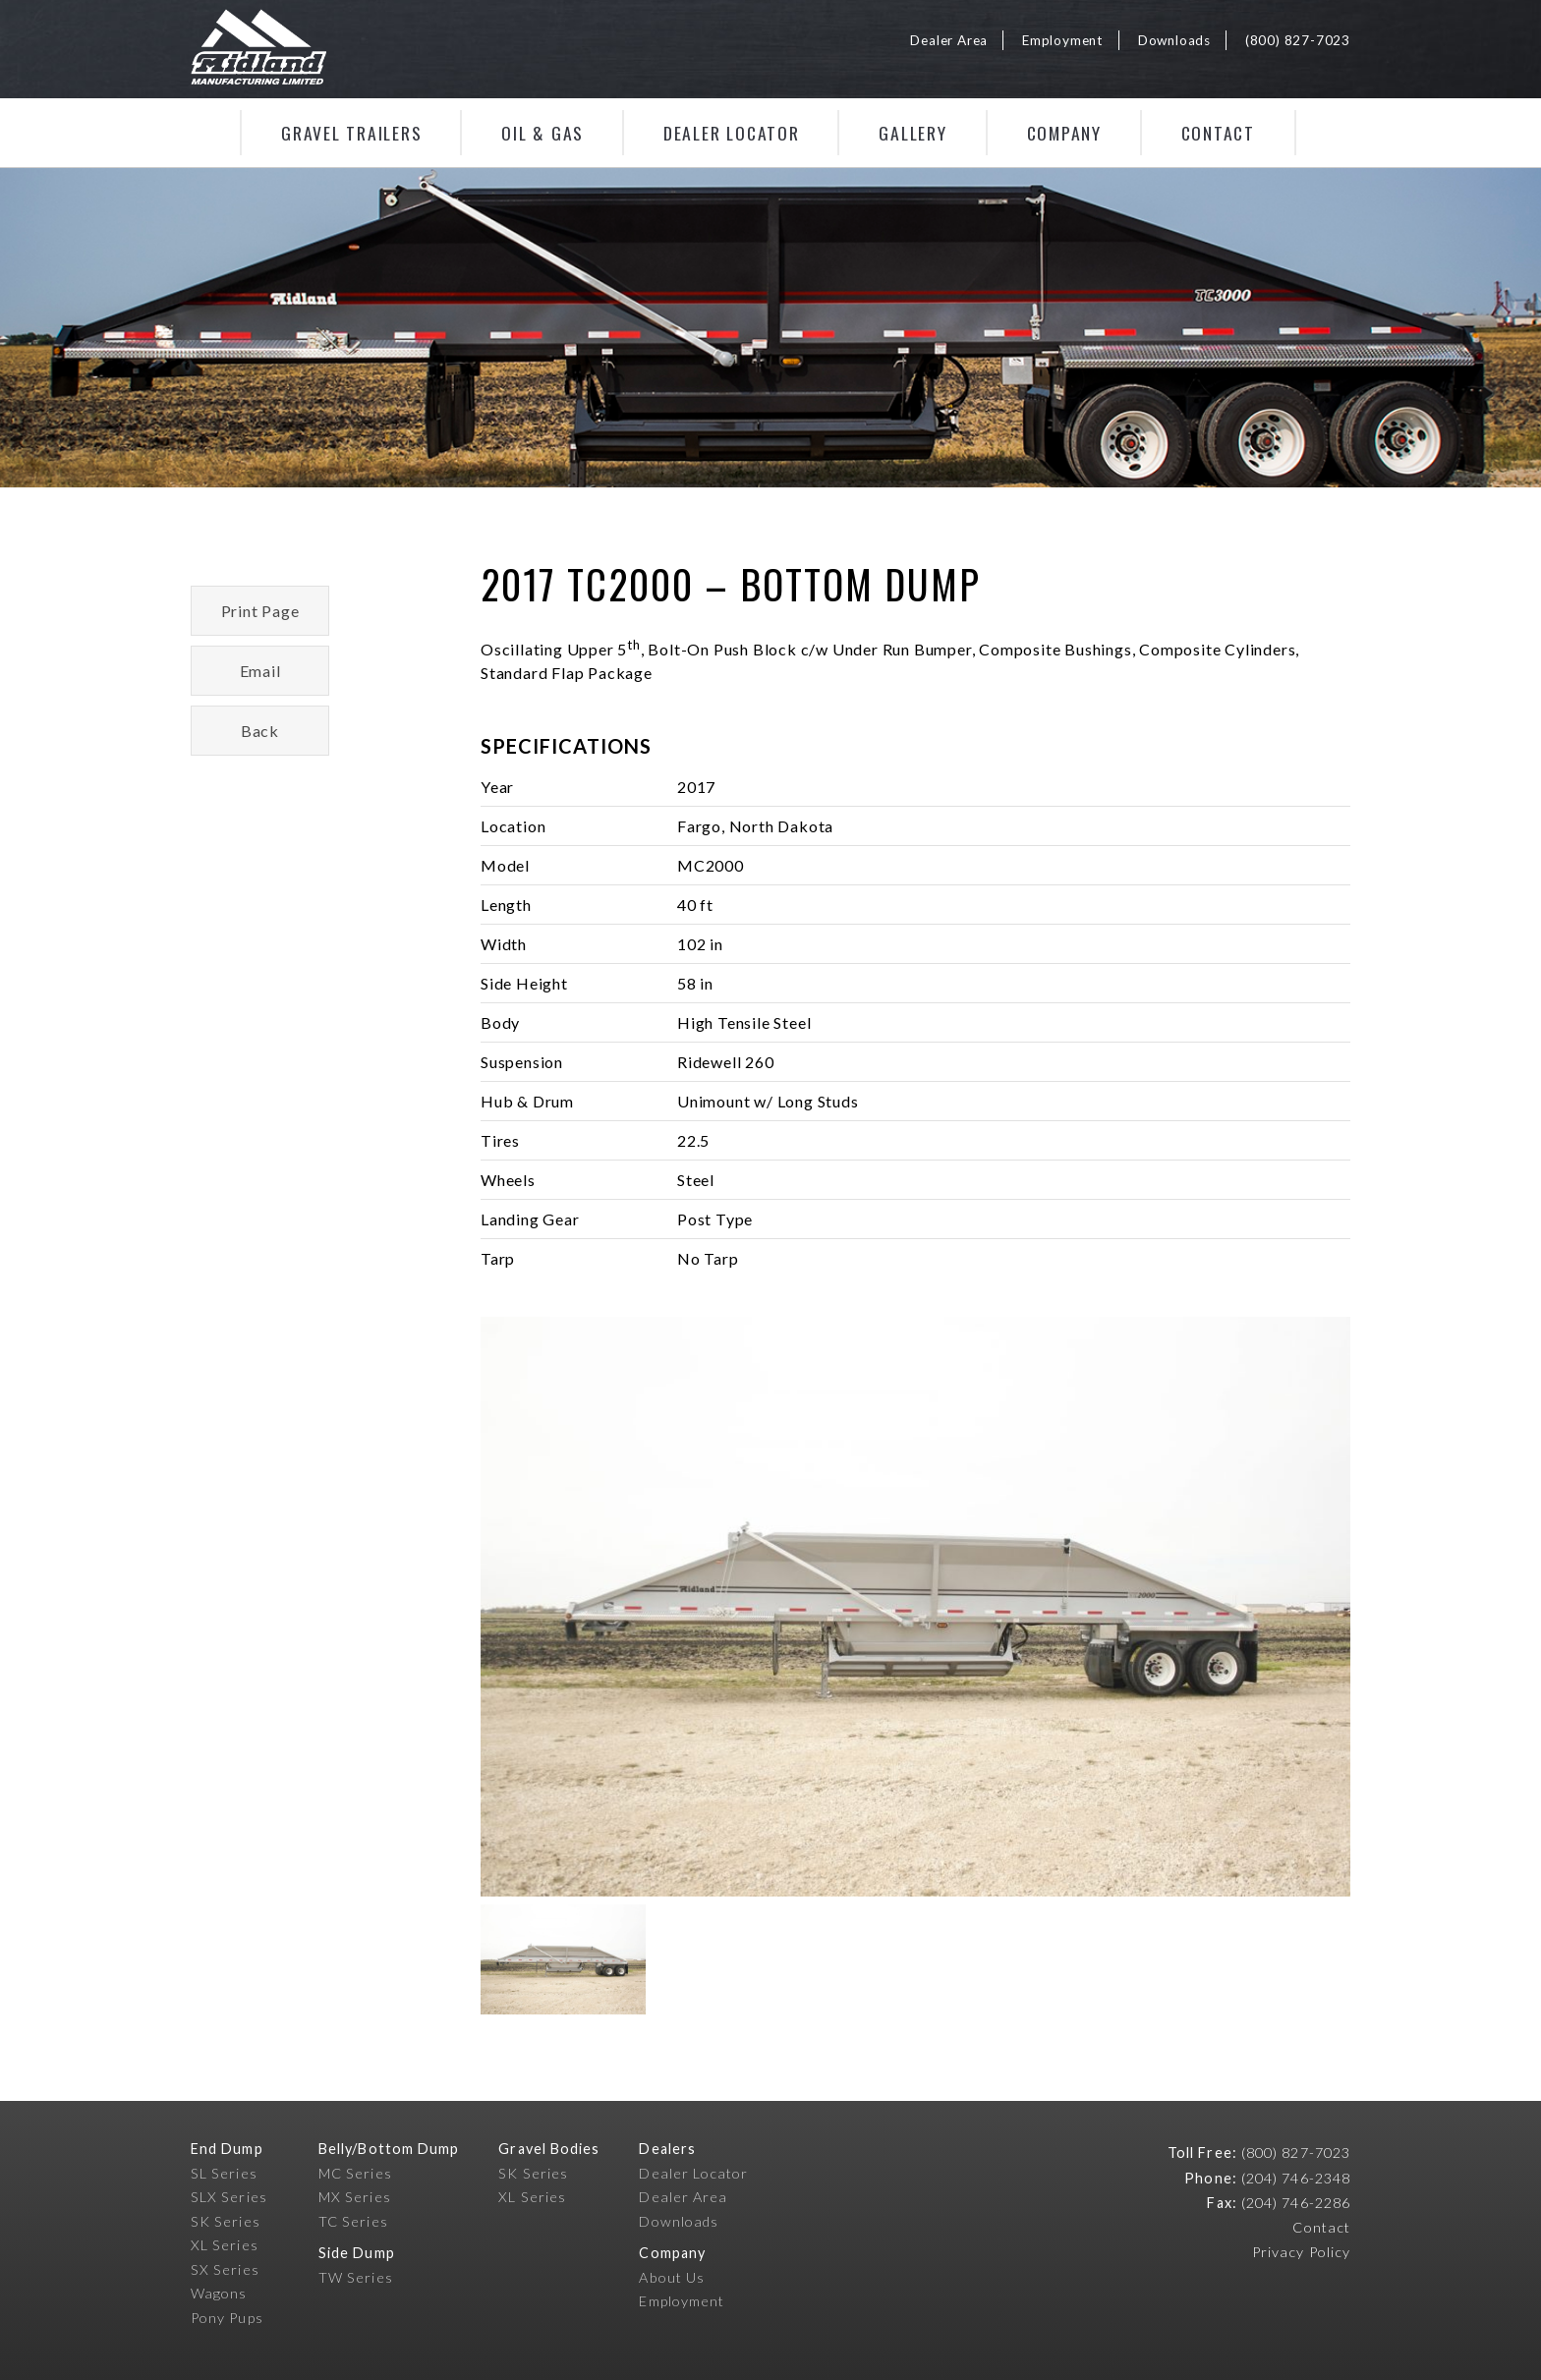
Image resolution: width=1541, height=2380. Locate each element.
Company (1064, 132)
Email (260, 670)
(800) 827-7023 (1297, 40)
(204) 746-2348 (1295, 2178)
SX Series (225, 2269)
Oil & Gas (542, 132)
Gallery (912, 132)
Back (260, 730)
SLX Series (229, 2196)
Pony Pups (227, 2317)
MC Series (355, 2173)
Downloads (1174, 40)
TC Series (353, 2221)
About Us (672, 2277)
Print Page (260, 610)
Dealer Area (949, 40)
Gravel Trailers (351, 132)
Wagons (219, 2293)
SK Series (225, 2221)
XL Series (224, 2245)
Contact (1218, 132)
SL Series (224, 2173)
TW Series (355, 2277)
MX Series (354, 2196)
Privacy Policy (1301, 2251)
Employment (1063, 40)
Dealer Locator (731, 132)
